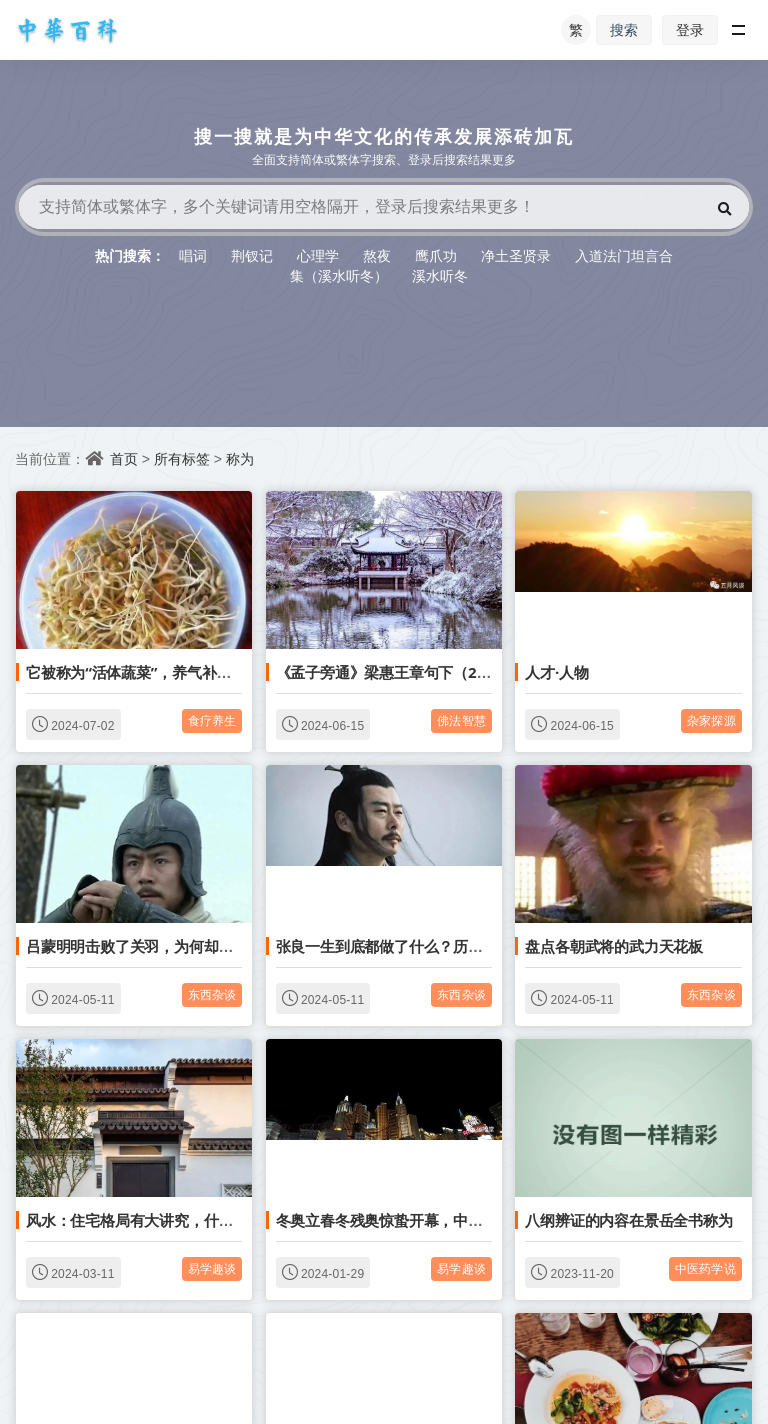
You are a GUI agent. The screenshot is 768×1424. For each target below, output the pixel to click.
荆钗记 (252, 255)
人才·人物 (556, 672)
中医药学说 (705, 1268)
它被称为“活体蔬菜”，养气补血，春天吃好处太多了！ (202, 672)
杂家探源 (711, 720)
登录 (690, 29)
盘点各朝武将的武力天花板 (614, 946)
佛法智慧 (461, 720)
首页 (124, 458)
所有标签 (182, 458)
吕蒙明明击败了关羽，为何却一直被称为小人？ (181, 946)
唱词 (193, 255)
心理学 (318, 255)
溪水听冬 (440, 275)
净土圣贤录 (516, 255)
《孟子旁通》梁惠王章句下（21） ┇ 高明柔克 (428, 672)
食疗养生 (212, 720)
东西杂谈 (212, 994)
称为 (240, 458)
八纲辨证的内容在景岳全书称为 (628, 1220)
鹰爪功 (436, 255)
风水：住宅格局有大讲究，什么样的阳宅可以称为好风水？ (218, 1220)
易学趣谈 (212, 1268)
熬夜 (377, 255)
